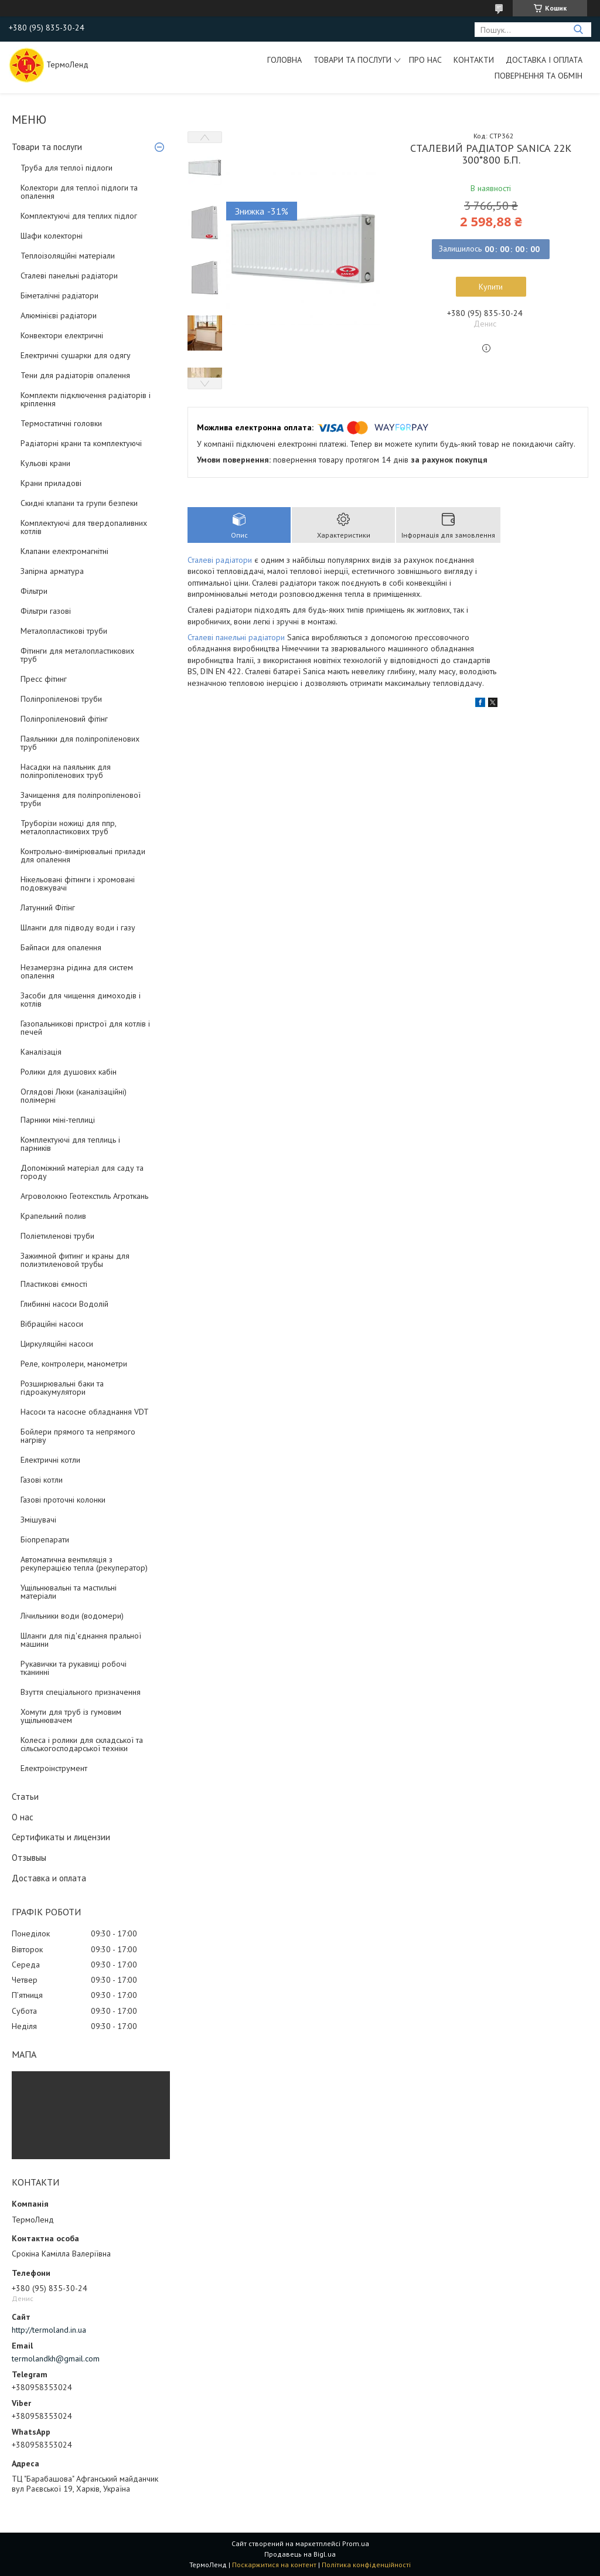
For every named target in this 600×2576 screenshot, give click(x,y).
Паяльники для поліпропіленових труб (80, 742)
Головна (284, 60)
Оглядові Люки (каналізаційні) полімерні (74, 1095)
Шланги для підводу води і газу (78, 927)
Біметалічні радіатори (59, 295)
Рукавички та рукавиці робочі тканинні (74, 1668)
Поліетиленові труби (57, 1236)
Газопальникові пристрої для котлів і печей (85, 1027)
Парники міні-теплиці (58, 1119)
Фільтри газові (46, 611)
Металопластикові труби (64, 631)
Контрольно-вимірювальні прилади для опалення (83, 855)
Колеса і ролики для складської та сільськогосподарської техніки (82, 1744)
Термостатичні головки (61, 423)
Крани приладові (51, 483)
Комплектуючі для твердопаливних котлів (84, 527)
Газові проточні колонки (63, 1499)
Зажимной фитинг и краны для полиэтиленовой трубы (75, 1259)
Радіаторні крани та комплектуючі (81, 443)
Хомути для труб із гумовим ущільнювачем (71, 1716)
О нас (22, 1817)
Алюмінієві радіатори (59, 315)
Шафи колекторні (52, 235)
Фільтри (34, 591)
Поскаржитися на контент (274, 2564)
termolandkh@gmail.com (56, 2358)
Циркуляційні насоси (57, 1343)
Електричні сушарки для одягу (76, 355)
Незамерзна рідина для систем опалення (77, 971)
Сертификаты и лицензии (61, 1837)
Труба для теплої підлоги (66, 167)
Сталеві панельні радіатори (69, 275)
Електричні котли (50, 1459)
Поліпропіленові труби (61, 699)
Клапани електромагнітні (64, 551)
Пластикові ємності (54, 1284)
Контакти (474, 60)
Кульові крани (45, 463)
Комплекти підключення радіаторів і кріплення (86, 399)
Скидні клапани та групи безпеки (79, 503)
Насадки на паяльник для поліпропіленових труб (66, 771)
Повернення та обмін (538, 75)
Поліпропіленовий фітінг (64, 718)
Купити (491, 286)
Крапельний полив (53, 1216)
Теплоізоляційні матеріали (68, 255)
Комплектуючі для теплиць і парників (70, 1143)
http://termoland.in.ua (49, 2329)
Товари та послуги (352, 60)
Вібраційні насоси (52, 1323)
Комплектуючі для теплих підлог (79, 215)
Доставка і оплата (544, 60)
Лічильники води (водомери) (72, 1615)
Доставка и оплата (49, 1878)
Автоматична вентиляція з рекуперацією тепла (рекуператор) (84, 1563)
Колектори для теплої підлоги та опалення (79, 191)
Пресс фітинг (44, 679)
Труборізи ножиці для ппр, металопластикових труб (68, 827)
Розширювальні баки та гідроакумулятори (62, 1387)
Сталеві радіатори (220, 560)
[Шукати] (578, 29)
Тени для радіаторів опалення (75, 375)
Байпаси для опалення (61, 947)
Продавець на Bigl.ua (300, 2554)
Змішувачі (38, 1519)
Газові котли (42, 1479)
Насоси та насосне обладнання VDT (85, 1411)
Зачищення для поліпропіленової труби (81, 799)
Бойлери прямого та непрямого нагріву (78, 1435)
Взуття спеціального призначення (81, 1692)
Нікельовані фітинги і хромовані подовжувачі (78, 883)
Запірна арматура (52, 571)
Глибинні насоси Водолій (64, 1304)
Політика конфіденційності (366, 2564)
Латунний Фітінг (48, 907)
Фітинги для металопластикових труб (77, 654)
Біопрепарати (45, 1539)
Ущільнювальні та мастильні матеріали (69, 1591)
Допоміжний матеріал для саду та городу (82, 1172)
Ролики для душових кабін (69, 1071)
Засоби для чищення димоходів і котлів (81, 999)
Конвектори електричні (62, 335)
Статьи (25, 1796)
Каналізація (41, 1051)
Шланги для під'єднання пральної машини (81, 1639)
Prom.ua (355, 2543)
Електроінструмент (54, 1768)
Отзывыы (29, 1857)
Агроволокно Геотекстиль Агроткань (84, 1196)
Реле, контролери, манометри (74, 1363)
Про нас (425, 60)
